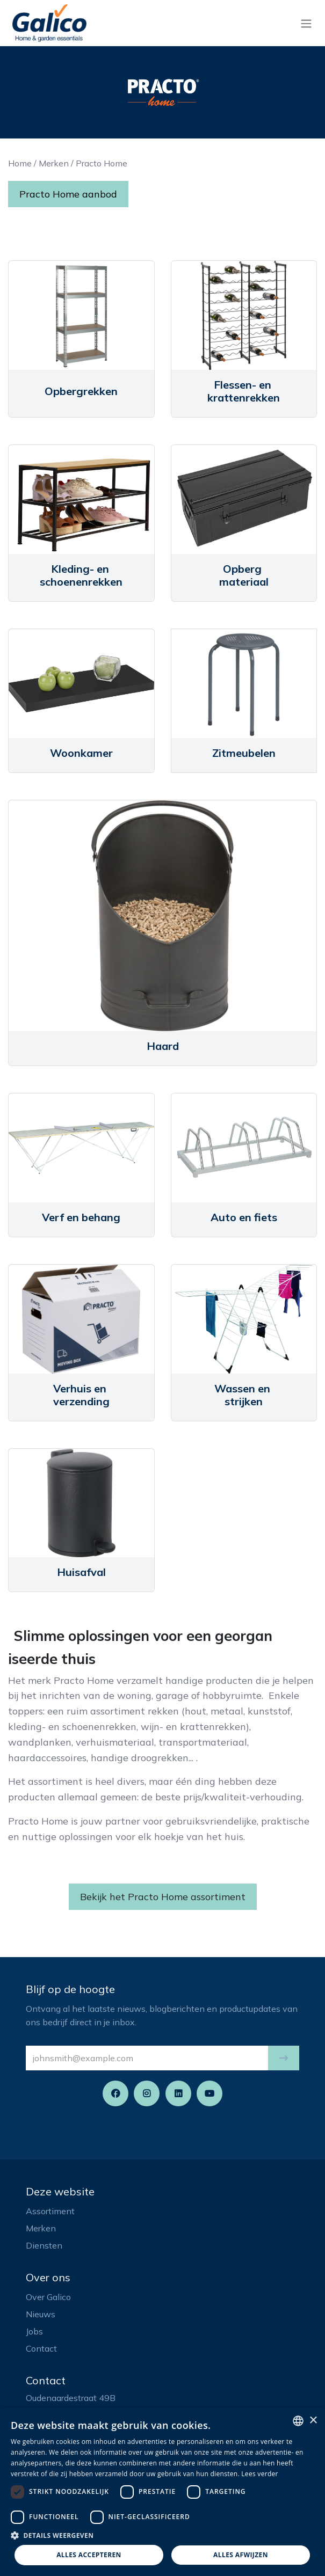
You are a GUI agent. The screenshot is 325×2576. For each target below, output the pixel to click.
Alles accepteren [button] (88, 2554)
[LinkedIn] (178, 2093)
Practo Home (101, 163)
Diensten (44, 2245)
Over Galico (48, 2297)
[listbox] (298, 2421)
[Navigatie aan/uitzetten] (306, 23)
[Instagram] (147, 2093)
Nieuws (40, 2314)
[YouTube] (209, 2093)
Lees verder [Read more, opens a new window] (259, 2473)
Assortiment (50, 2211)
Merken (54, 163)
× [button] (313, 2421)
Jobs (34, 2331)
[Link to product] (81, 315)
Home (20, 163)
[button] (283, 2058)
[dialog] (162, 2491)
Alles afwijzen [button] (240, 2554)
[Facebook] (115, 2093)
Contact (41, 2348)
